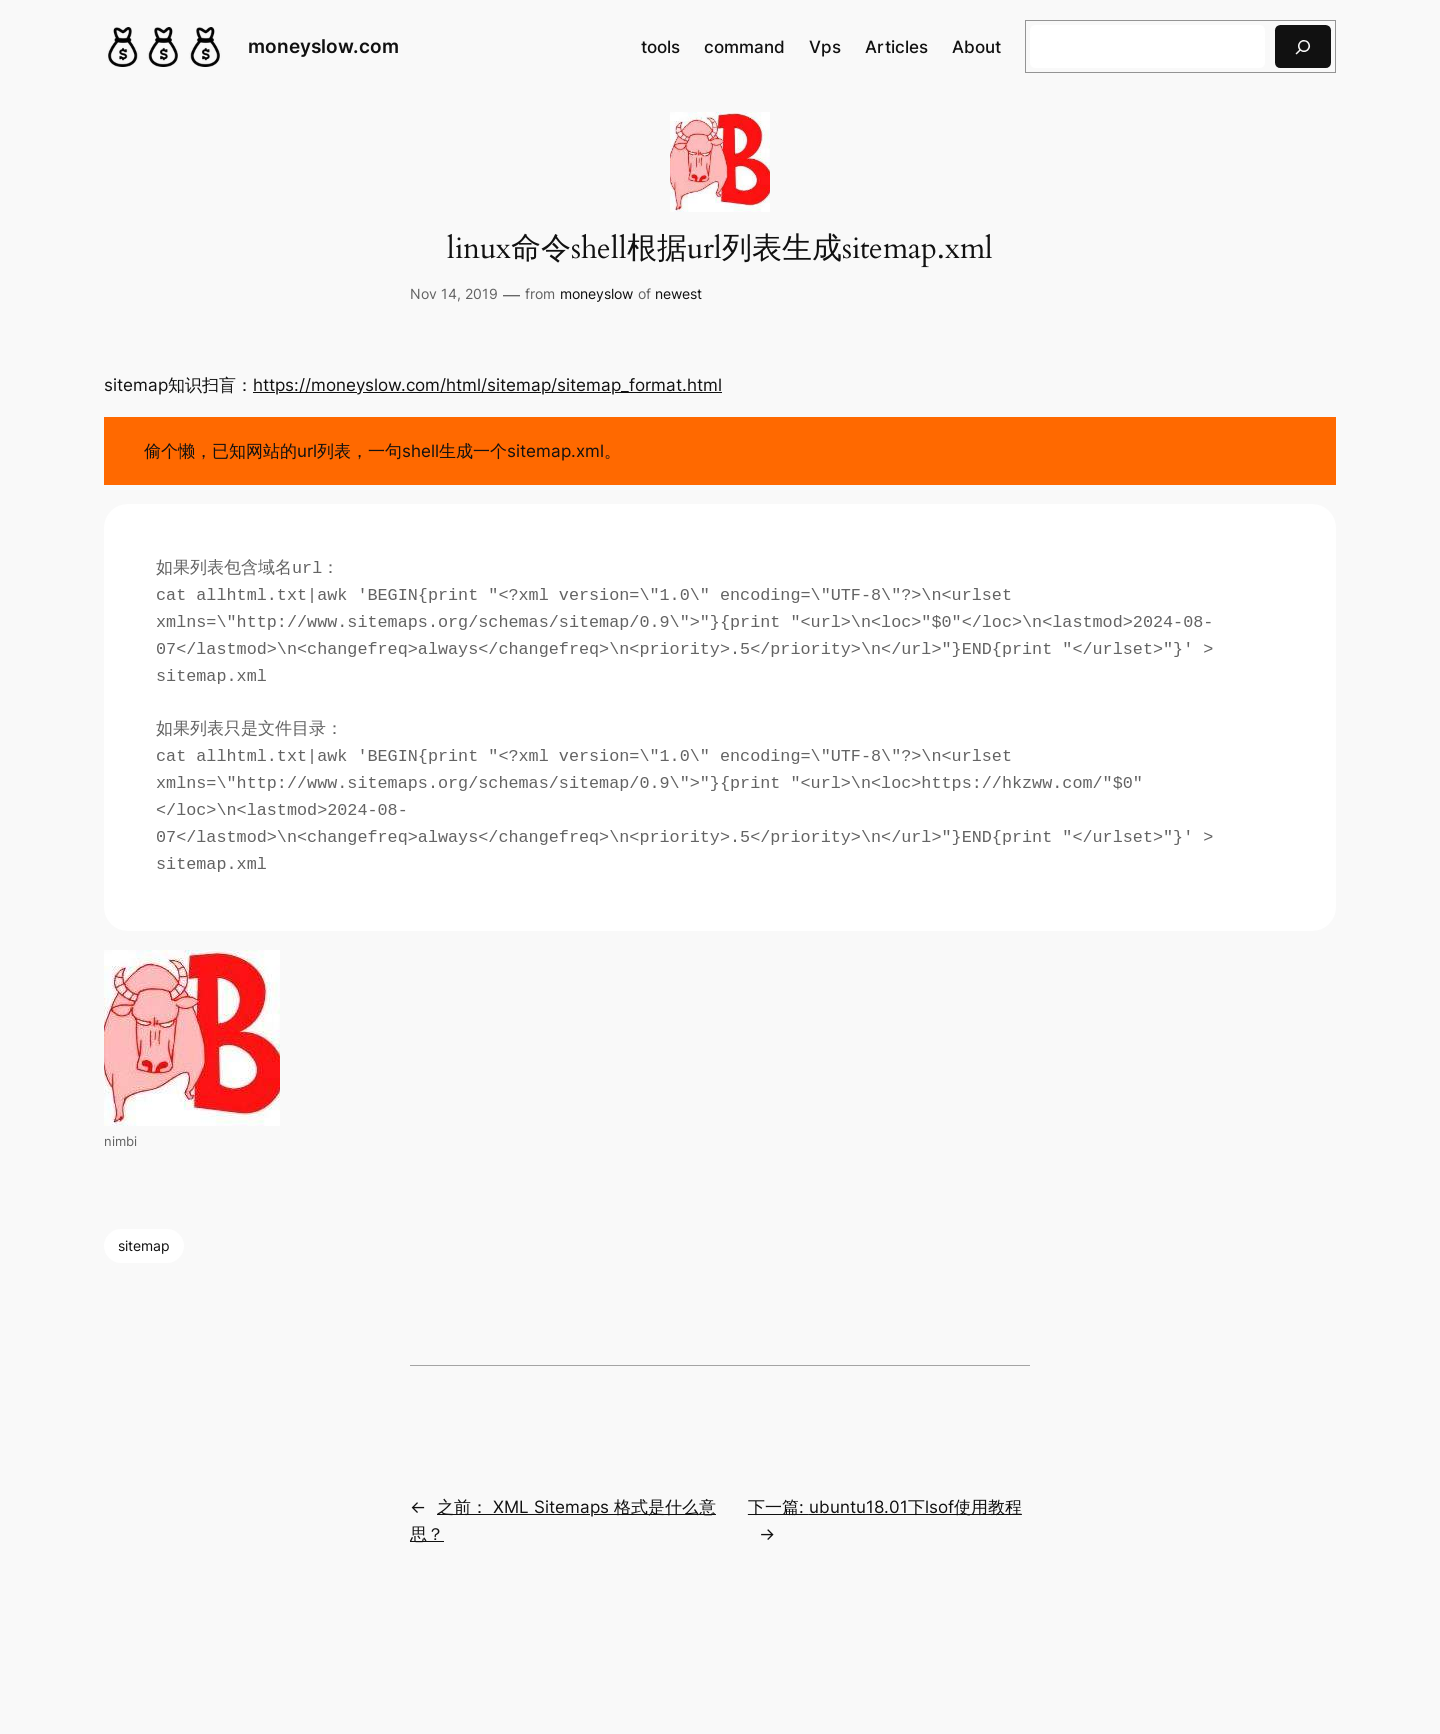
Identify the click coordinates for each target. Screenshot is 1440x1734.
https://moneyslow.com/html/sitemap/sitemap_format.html (487, 385)
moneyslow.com (323, 46)
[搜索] (1303, 46)
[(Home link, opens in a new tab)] (164, 47)
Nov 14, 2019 (454, 293)
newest (678, 293)
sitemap (144, 1245)
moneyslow (596, 293)
